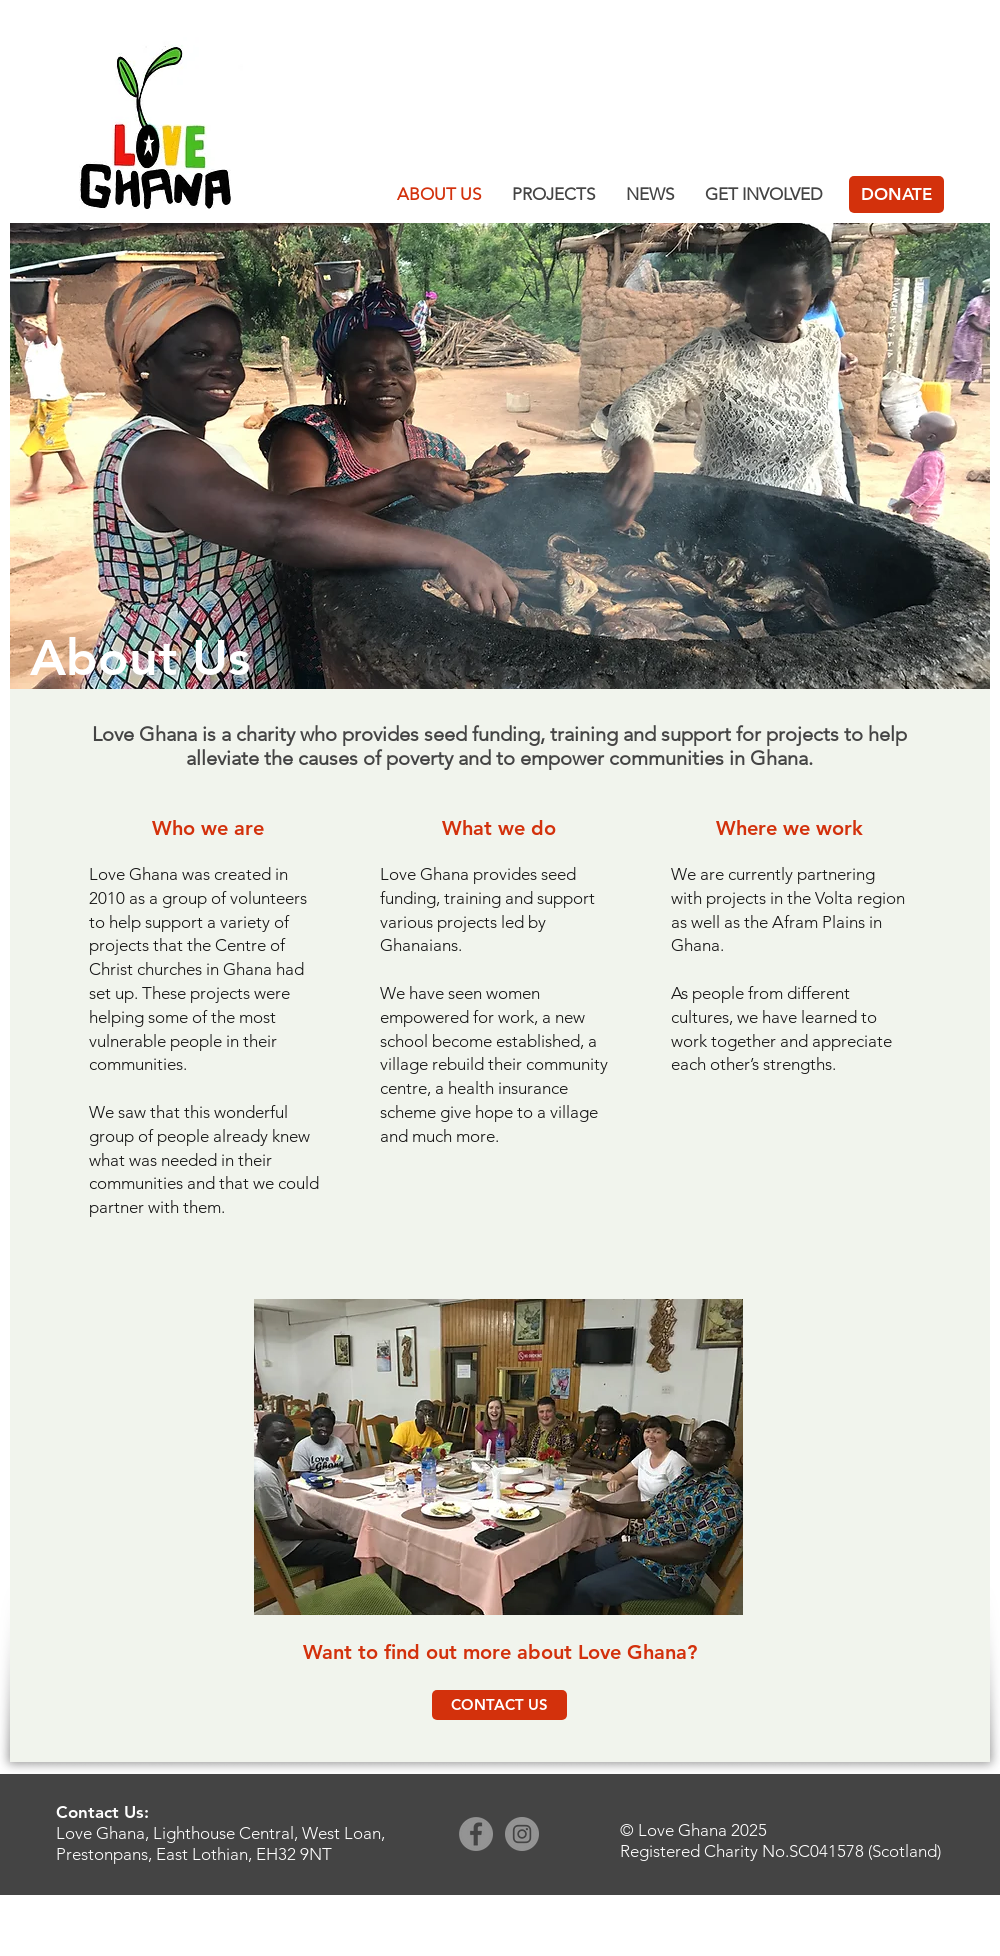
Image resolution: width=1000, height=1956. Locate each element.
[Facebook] (476, 1834)
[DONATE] (896, 194)
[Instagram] (522, 1834)
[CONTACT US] (499, 1705)
